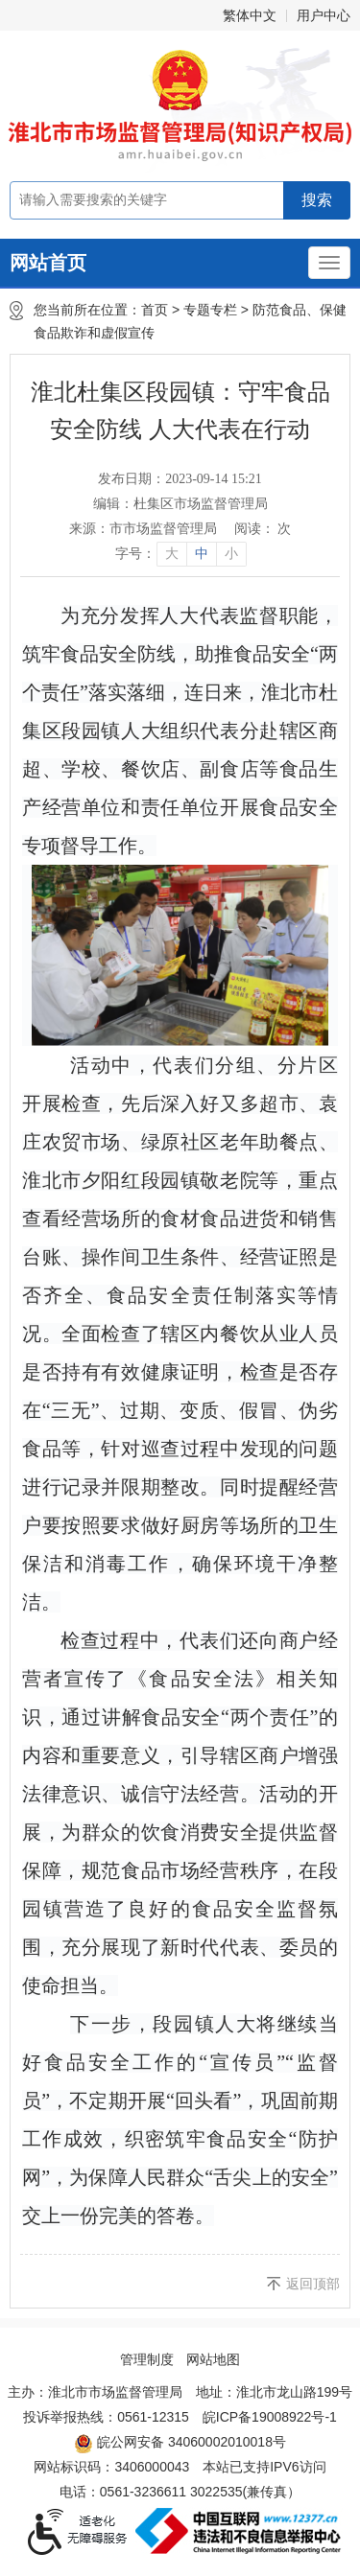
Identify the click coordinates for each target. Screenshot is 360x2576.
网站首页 (48, 262)
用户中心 (323, 15)
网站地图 (213, 2359)
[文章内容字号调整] (180, 554)
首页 (154, 309)
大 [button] (172, 553)
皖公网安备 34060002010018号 (180, 2443)
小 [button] (231, 553)
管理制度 (147, 2359)
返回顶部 (313, 2283)
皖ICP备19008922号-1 (270, 2417)
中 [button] (201, 553)
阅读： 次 (263, 529)
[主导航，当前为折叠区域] (329, 262)
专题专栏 (210, 309)
